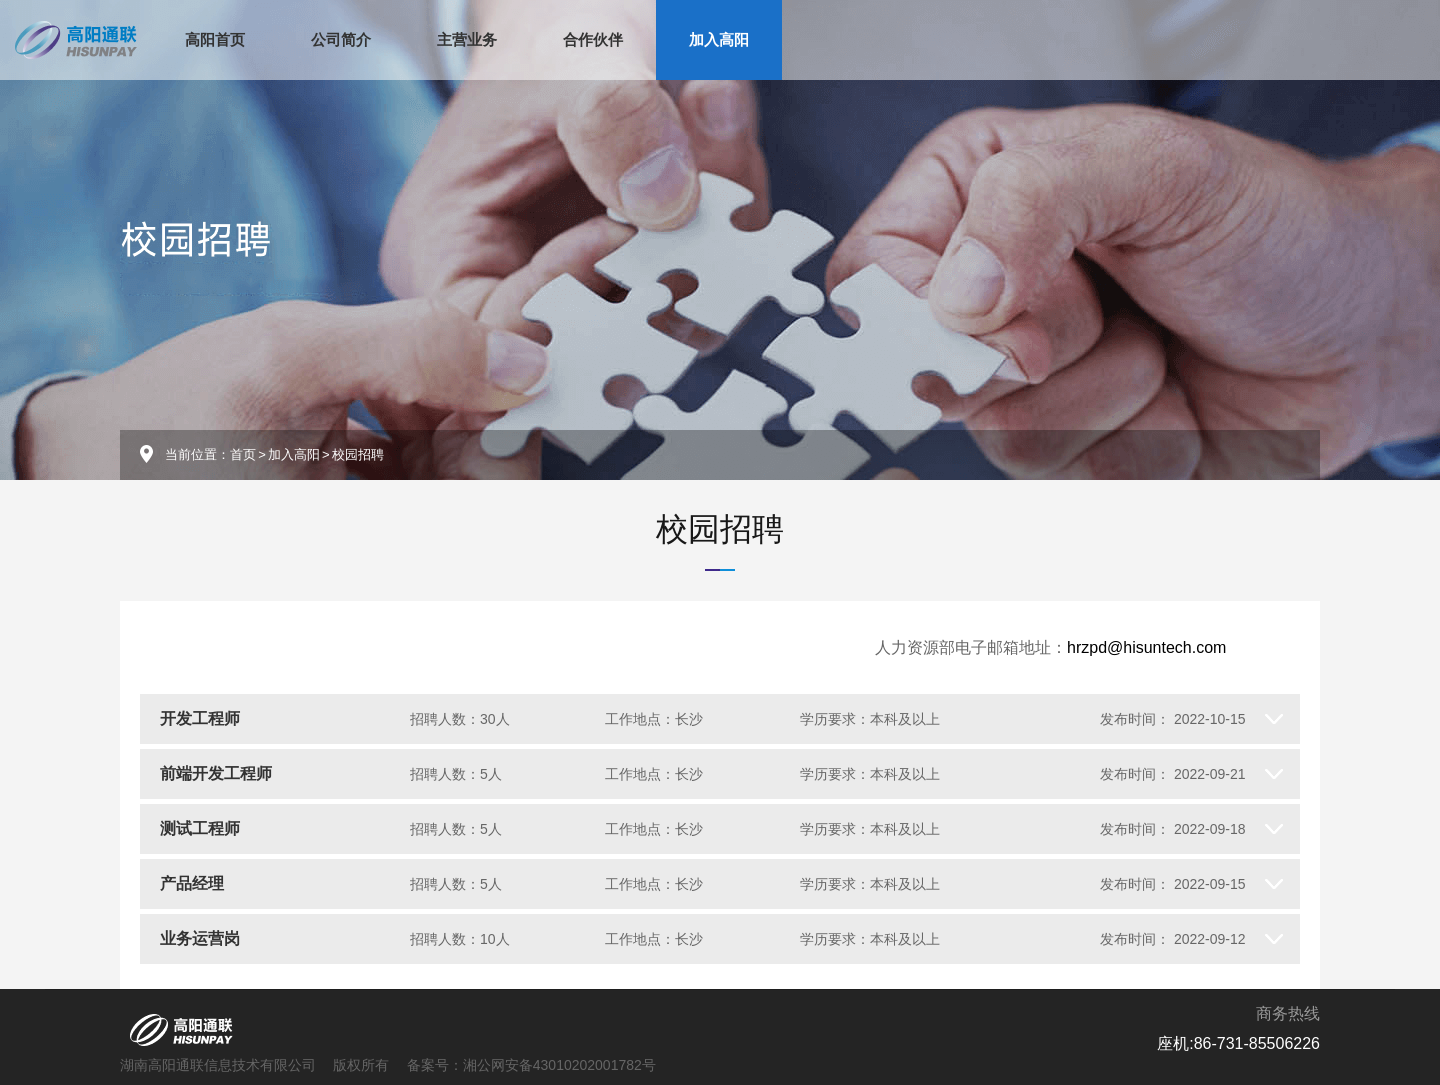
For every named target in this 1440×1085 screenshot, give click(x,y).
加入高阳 (719, 39)
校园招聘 (720, 529)
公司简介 (341, 39)
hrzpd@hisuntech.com (1146, 647)
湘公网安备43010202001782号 (559, 1065)
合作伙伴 (593, 39)
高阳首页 (215, 39)
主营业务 (467, 39)
